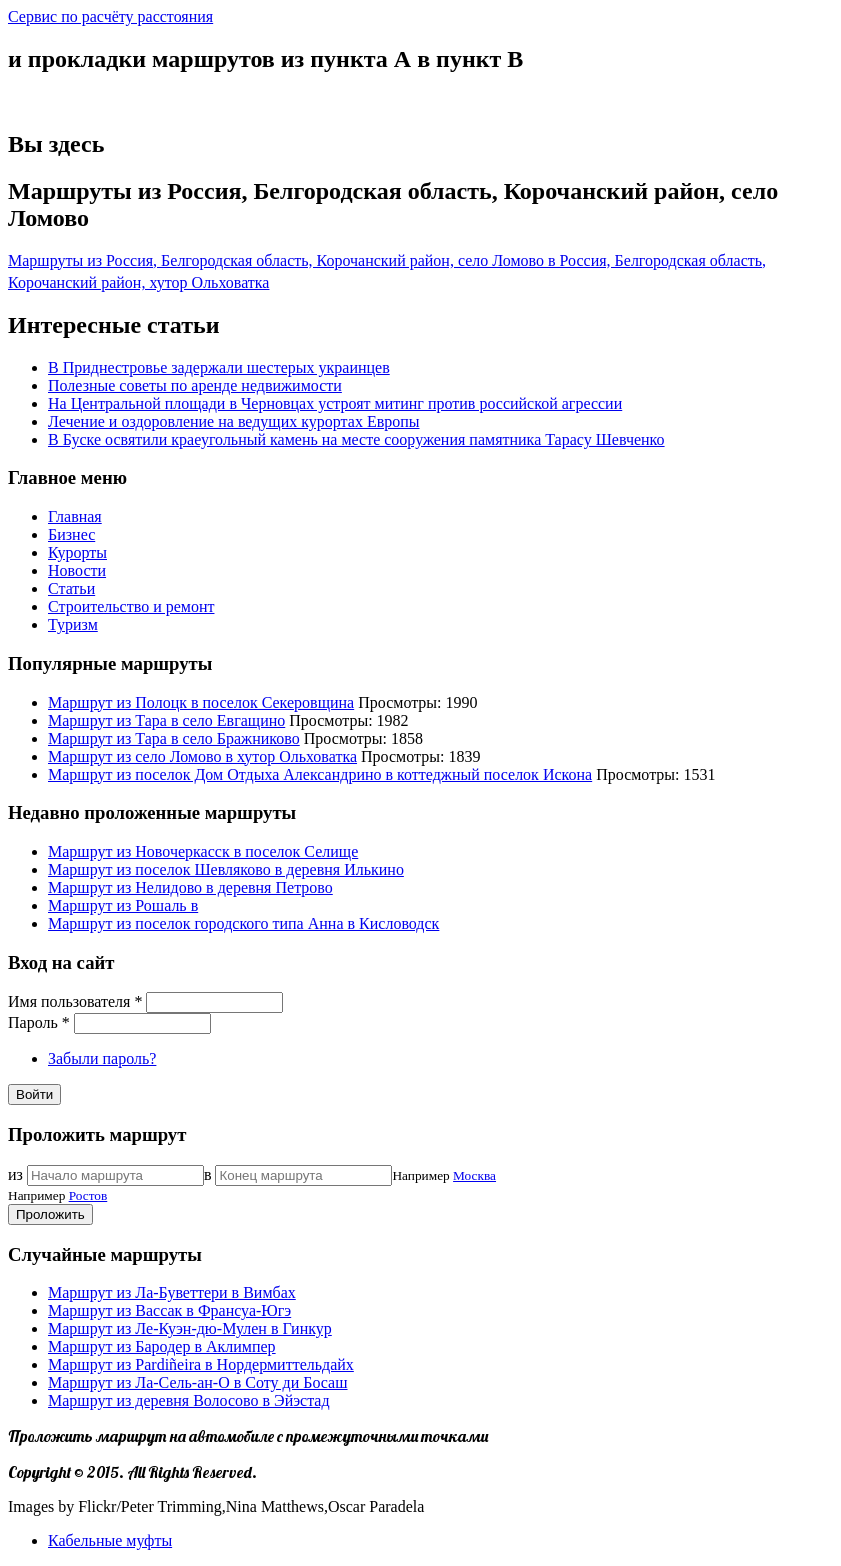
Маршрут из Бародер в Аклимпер (162, 1346)
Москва (474, 1175)
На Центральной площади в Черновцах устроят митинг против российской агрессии (335, 403)
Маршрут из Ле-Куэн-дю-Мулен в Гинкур (190, 1328)
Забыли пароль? (102, 1058)
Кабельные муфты (110, 1540)
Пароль (39, 1022)
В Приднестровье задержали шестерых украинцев (219, 367)
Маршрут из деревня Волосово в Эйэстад (189, 1400)
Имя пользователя (75, 1001)
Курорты (77, 552)
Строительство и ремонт (131, 606)
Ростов (88, 1195)
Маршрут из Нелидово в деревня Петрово (190, 887)
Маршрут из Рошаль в (123, 905)
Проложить (50, 1214)
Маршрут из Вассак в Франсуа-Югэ (169, 1310)
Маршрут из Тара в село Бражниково (174, 738)
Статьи (71, 588)
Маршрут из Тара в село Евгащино (166, 720)
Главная (75, 516)
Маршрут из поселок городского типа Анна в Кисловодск (243, 923)
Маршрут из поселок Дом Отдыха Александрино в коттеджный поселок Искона (320, 774)
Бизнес (71, 534)
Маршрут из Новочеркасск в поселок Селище (203, 851)
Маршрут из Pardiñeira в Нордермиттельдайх (201, 1364)
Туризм (73, 624)
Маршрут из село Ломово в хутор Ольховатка (202, 756)
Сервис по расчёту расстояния (110, 16)
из (15, 1174)
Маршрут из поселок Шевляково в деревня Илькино (226, 869)
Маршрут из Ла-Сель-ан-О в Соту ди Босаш (198, 1382)
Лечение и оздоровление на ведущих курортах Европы (234, 421)
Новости (77, 570)
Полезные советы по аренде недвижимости (195, 385)
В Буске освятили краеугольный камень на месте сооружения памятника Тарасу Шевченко (356, 439)
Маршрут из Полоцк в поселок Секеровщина (201, 702)
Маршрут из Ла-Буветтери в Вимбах (172, 1292)
